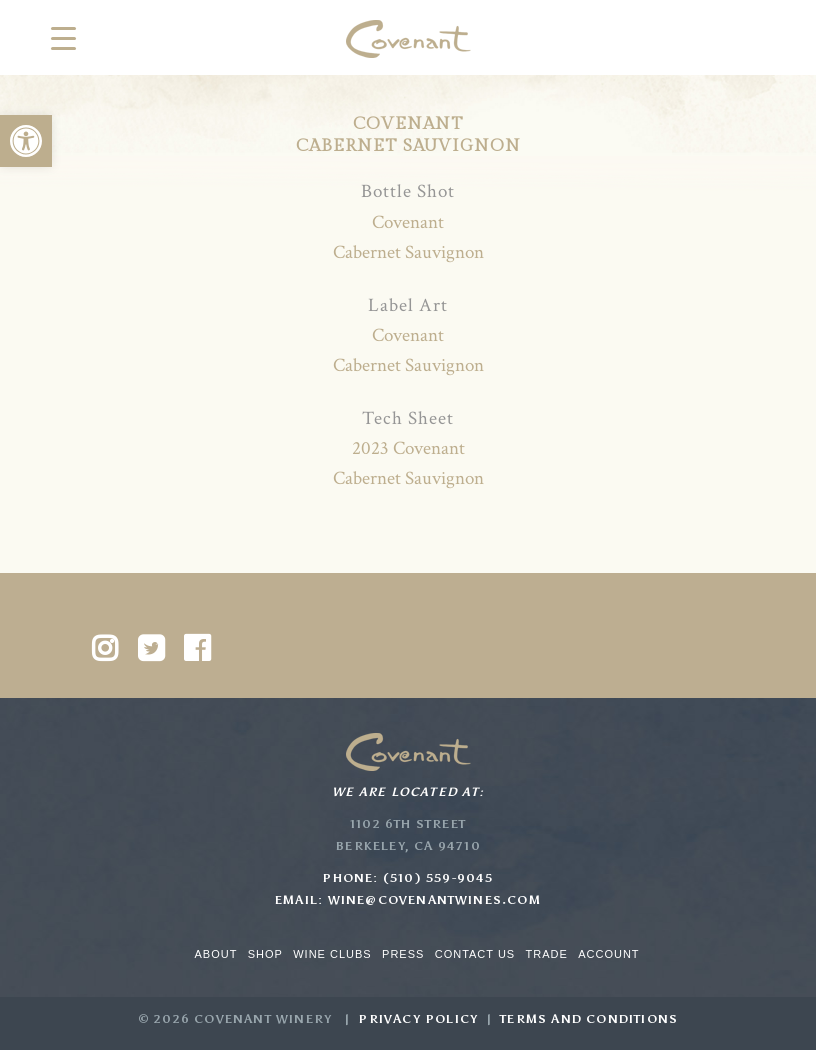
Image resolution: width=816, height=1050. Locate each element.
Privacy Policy (418, 1019)
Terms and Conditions (589, 1019)
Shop (265, 954)
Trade (547, 954)
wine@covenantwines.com (434, 900)
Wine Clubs (332, 954)
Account (608, 954)
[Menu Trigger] (63, 37)
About (215, 954)
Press (403, 954)
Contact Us (475, 954)
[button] (26, 141)
